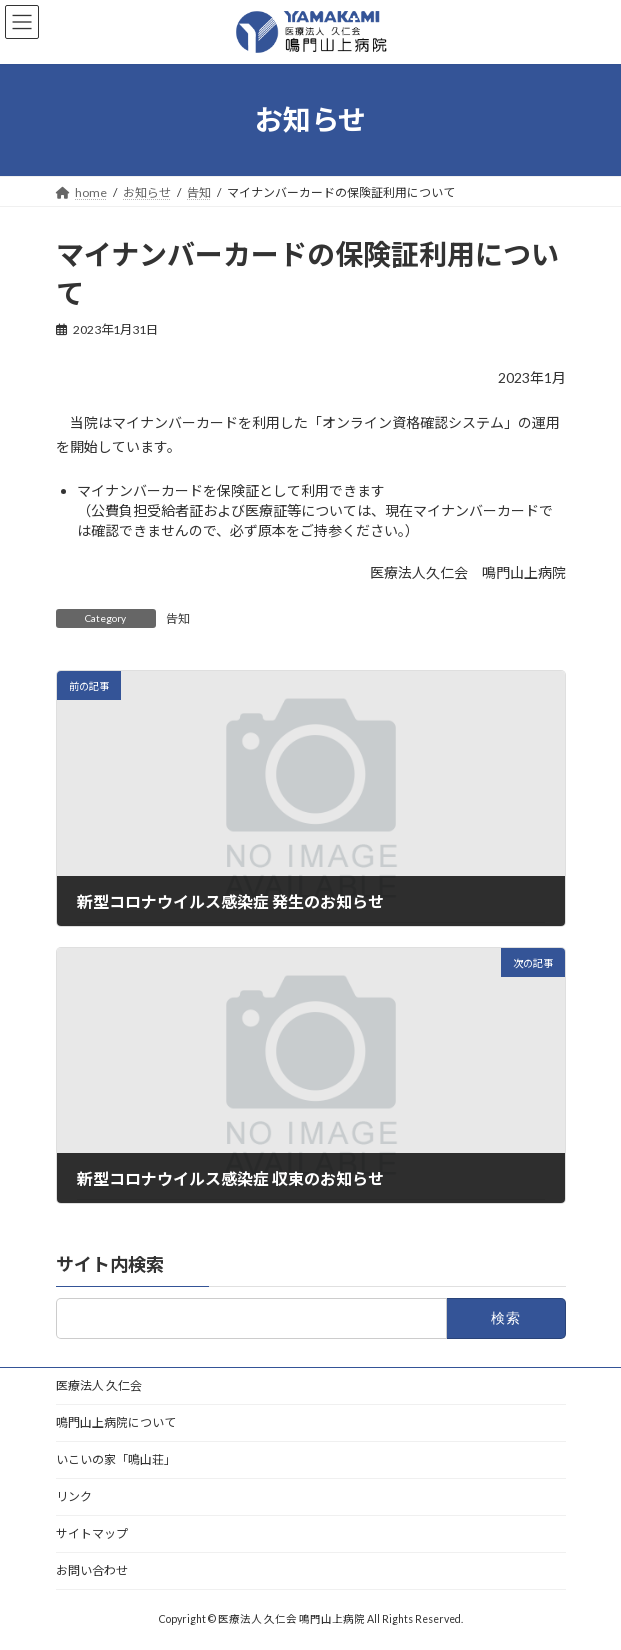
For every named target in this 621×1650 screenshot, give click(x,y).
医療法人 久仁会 (99, 1385)
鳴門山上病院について (116, 1422)
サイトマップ (92, 1533)
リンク (74, 1496)
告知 (178, 618)
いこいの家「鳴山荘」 (116, 1459)
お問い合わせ (92, 1570)
